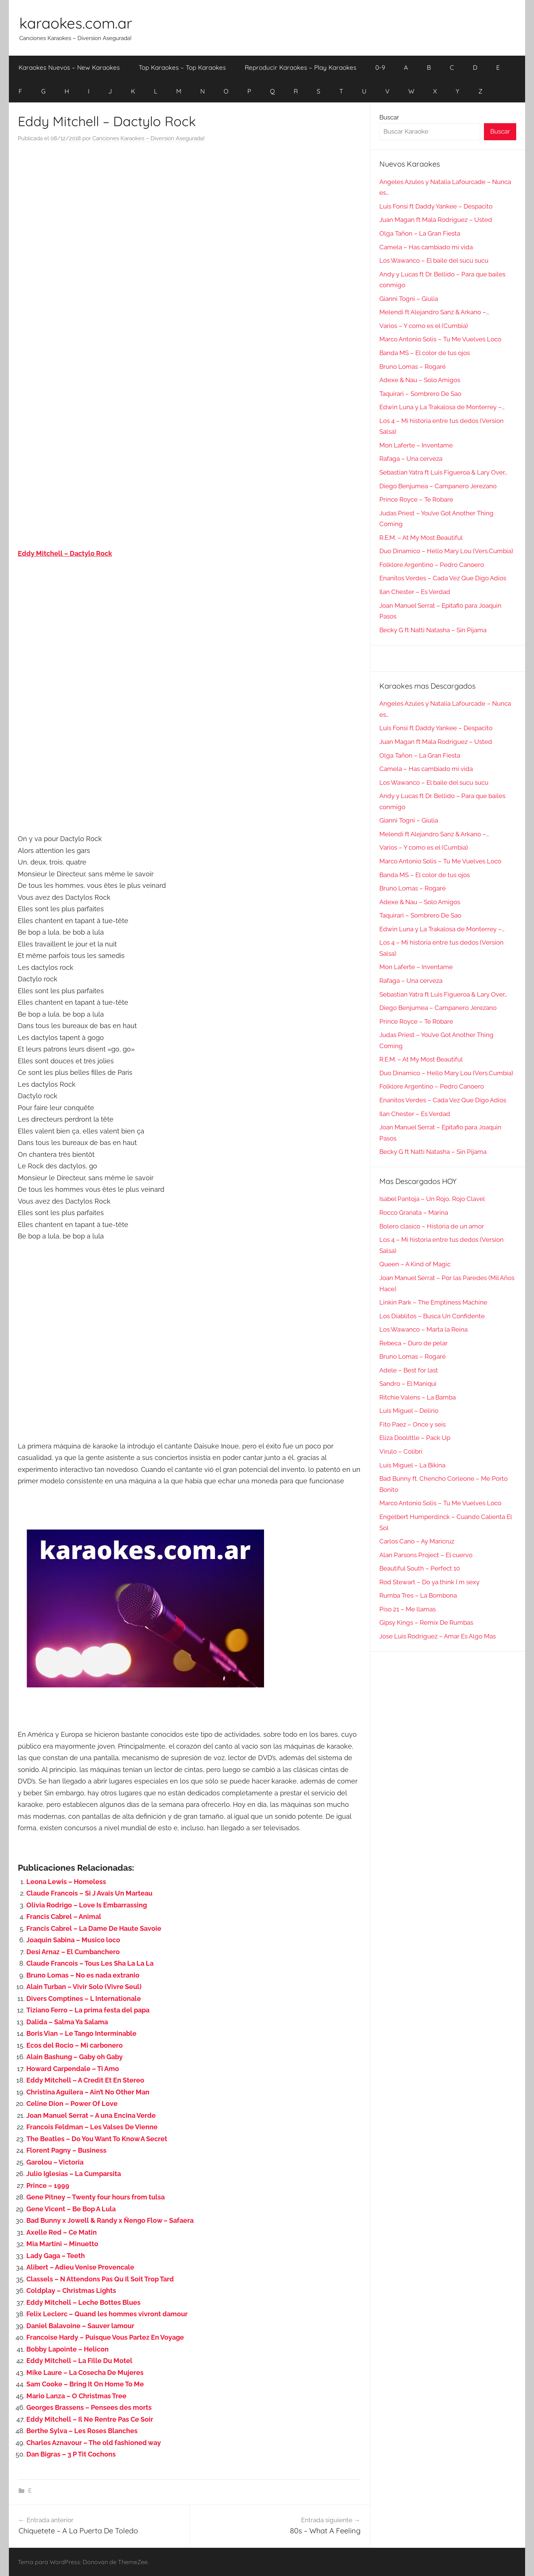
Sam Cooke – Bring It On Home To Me (85, 2384)
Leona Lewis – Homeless (66, 1882)
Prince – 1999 (47, 2185)
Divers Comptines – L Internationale (83, 1998)
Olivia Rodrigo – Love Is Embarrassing (86, 1905)
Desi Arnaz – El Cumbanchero (73, 1952)
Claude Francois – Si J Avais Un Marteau (89, 1893)
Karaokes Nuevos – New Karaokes (69, 67)
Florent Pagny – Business (66, 2150)
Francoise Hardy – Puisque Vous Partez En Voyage (105, 2337)
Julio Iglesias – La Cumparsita (73, 2174)
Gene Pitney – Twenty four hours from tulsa (95, 2197)
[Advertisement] (189, 224)
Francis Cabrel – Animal (63, 1916)
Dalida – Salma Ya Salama (67, 2022)
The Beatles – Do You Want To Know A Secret (96, 2139)
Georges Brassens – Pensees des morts (89, 2407)
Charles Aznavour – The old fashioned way (93, 2443)
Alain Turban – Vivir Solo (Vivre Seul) (84, 1987)
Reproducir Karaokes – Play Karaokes (300, 67)
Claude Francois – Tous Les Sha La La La (90, 1963)
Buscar (389, 117)
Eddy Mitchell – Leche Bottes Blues (83, 2302)
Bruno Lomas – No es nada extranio (82, 1975)
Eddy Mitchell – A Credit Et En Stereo (85, 2080)
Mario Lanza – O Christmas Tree (76, 2396)
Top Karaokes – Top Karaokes (182, 67)
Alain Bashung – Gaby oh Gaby (74, 2057)
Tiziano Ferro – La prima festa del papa (87, 2010)
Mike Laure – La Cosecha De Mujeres (85, 2372)
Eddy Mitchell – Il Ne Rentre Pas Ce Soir (89, 2419)
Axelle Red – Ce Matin (61, 2232)
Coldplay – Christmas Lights (71, 2290)
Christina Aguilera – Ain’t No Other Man (87, 2092)
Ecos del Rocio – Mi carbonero (74, 2045)
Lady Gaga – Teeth (55, 2256)
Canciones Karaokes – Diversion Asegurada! (148, 138)
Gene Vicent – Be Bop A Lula (71, 2209)
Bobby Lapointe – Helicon (67, 2349)
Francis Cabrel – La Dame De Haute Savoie (93, 1928)
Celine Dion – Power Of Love (72, 2103)
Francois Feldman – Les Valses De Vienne (92, 2127)
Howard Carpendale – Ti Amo (72, 2069)
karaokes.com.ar (75, 23)
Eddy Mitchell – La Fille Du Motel (79, 2361)
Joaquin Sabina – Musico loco (73, 1940)
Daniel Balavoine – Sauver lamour (80, 2326)
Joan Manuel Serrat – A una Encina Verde (91, 2115)
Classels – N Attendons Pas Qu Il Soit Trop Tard (100, 2279)
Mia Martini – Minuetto (62, 2244)
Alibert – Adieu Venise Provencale (80, 2267)
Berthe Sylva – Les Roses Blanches (82, 2431)
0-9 (380, 67)
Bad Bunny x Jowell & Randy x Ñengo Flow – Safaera (110, 2220)
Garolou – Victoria (54, 2162)
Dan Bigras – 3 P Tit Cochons (71, 2454)
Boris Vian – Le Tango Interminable (81, 2033)
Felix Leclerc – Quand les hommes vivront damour (107, 2314)
